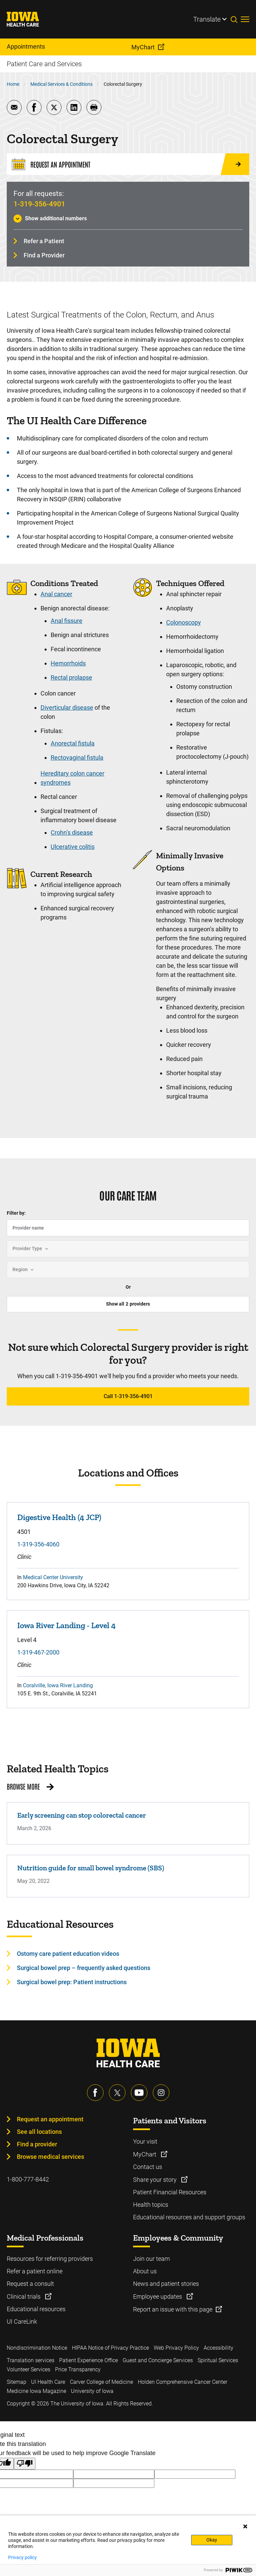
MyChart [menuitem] (143, 47)
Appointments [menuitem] (26, 46)
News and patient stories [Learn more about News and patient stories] (166, 2283)
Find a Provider (44, 255)
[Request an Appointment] (128, 164)
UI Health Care (48, 2382)
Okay (211, 2540)
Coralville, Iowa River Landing (58, 1685)
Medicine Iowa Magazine (36, 2391)
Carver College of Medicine (101, 2382)
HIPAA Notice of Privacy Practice (110, 2348)
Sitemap (16, 2382)
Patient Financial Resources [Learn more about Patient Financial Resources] (169, 2192)
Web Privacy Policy (176, 2348)
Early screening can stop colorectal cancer (81, 1815)
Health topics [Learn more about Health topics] (150, 2204)
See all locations (39, 2131)
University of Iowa (92, 2391)
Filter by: (16, 1213)
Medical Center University (53, 1577)
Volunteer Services (28, 2369)
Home (13, 84)
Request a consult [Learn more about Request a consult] (30, 2283)
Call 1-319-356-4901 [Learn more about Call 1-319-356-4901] (128, 1396)
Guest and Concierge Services (158, 2360)
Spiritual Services (218, 2360)
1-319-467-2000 (38, 1652)
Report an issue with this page (172, 2309)
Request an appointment (50, 2119)
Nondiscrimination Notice (37, 2348)
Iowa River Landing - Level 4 (66, 1625)
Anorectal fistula (73, 743)
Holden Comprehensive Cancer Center (182, 2382)
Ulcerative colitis (73, 846)
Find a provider (37, 2144)
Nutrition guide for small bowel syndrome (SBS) (90, 1868)
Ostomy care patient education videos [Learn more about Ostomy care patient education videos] (68, 1953)
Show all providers (128, 1304)
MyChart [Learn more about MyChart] (145, 2154)
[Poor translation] (24, 2464)
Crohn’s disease (72, 832)
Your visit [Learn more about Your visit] (145, 2141)
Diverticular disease (67, 707)
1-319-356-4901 (39, 204)
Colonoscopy (183, 622)
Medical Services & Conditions (61, 84)
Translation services (30, 2360)
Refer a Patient (44, 241)
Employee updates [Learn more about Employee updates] (158, 2296)
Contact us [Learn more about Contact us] (147, 2166)
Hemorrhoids (68, 663)
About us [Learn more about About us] (145, 2271)
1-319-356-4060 (38, 1544)
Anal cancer (56, 594)
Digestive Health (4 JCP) (59, 1517)
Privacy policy (22, 2557)
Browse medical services (50, 2156)
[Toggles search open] (236, 19)
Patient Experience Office (88, 2360)
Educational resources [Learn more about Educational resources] (36, 2309)
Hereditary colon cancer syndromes (72, 778)
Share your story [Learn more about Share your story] (155, 2179)
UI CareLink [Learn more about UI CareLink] (22, 2321)
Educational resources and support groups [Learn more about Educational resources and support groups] (189, 2217)
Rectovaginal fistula (77, 757)
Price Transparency (78, 2369)
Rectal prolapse (71, 677)
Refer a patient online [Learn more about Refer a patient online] (34, 2271)
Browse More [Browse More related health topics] (23, 1786)
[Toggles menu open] (245, 19)
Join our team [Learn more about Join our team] (151, 2258)
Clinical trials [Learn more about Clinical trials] (24, 2296)
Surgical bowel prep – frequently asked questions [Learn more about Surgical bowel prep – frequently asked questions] (83, 1967)
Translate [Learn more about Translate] (207, 19)
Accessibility (218, 2348)
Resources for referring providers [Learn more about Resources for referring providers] (50, 2258)
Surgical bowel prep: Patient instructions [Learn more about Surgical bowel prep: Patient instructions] (72, 1982)
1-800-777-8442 (28, 2179)
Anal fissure (66, 620)
